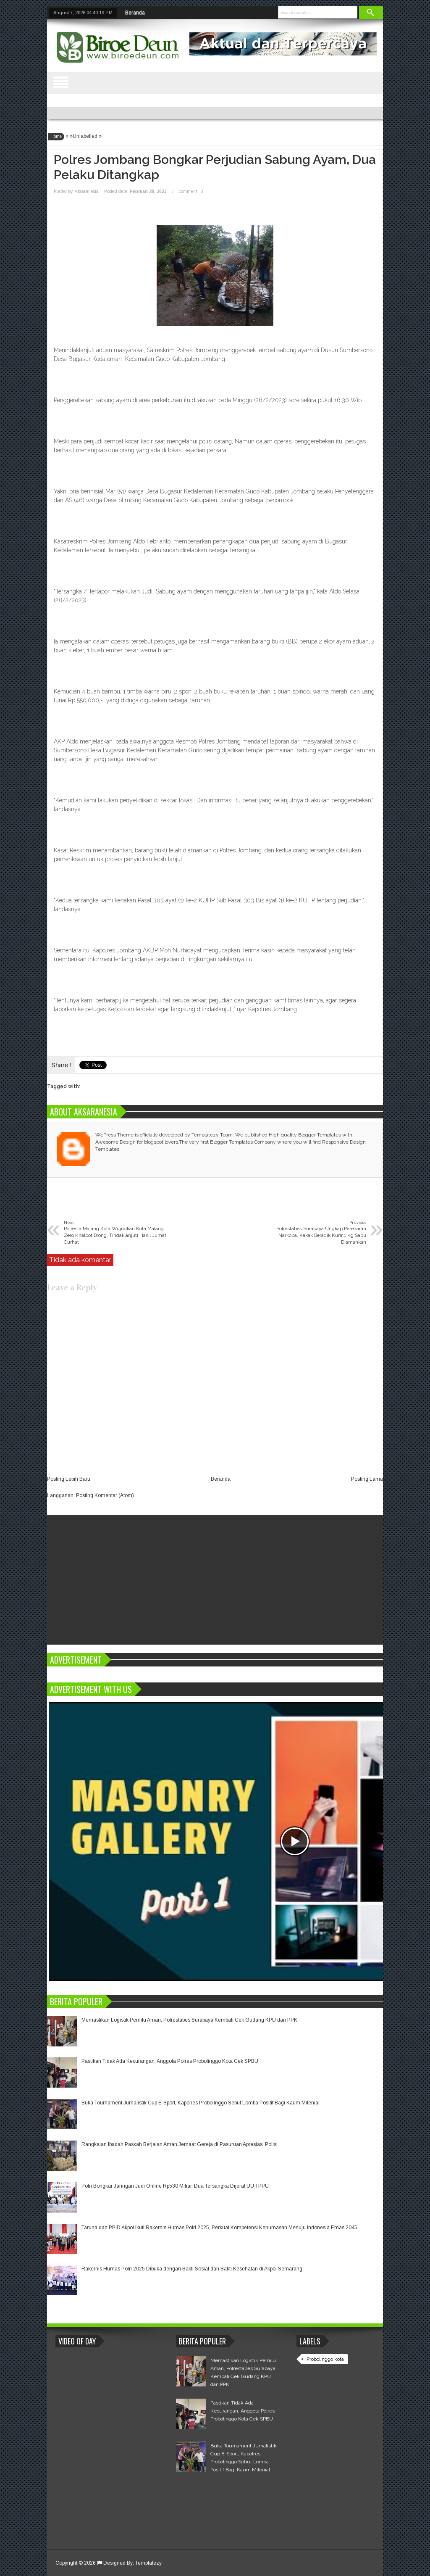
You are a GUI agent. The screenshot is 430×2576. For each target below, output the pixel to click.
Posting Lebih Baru (68, 1479)
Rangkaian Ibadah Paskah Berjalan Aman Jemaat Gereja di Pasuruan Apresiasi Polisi (179, 2144)
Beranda (135, 13)
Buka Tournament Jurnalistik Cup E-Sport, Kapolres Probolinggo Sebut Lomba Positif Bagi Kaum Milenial (200, 2103)
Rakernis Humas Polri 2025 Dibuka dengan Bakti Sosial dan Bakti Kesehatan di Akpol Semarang (191, 2269)
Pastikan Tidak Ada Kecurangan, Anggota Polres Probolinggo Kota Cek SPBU (169, 2061)
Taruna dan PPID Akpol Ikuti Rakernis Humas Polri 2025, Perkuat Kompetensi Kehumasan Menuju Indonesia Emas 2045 (219, 2228)
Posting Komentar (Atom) (105, 1495)
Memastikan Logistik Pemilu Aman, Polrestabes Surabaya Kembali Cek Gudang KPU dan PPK (189, 2020)
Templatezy (148, 2563)
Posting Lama (367, 1479)
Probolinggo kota (325, 2359)
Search (371, 12)
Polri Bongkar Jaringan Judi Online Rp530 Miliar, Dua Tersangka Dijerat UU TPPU (175, 2186)
